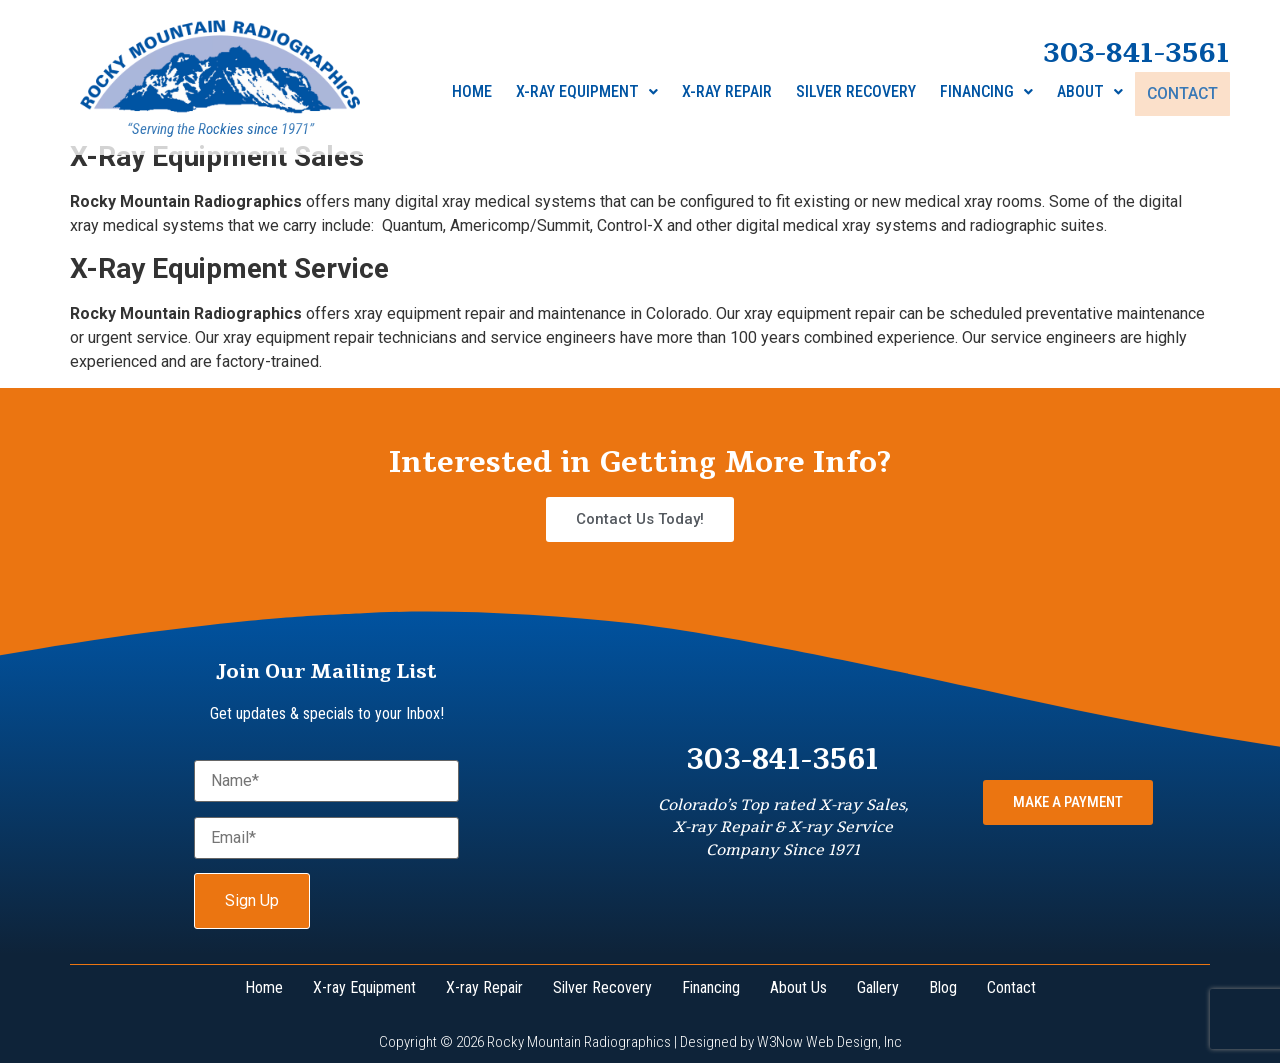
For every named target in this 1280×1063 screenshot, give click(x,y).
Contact (1183, 94)
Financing (988, 93)
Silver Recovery (858, 93)
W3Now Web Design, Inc (829, 1042)
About (1092, 93)
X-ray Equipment (589, 93)
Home (474, 93)
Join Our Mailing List (326, 671)
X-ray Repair (484, 987)
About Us (798, 987)
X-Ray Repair (729, 93)
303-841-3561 (1136, 55)
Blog (943, 987)
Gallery (878, 987)
